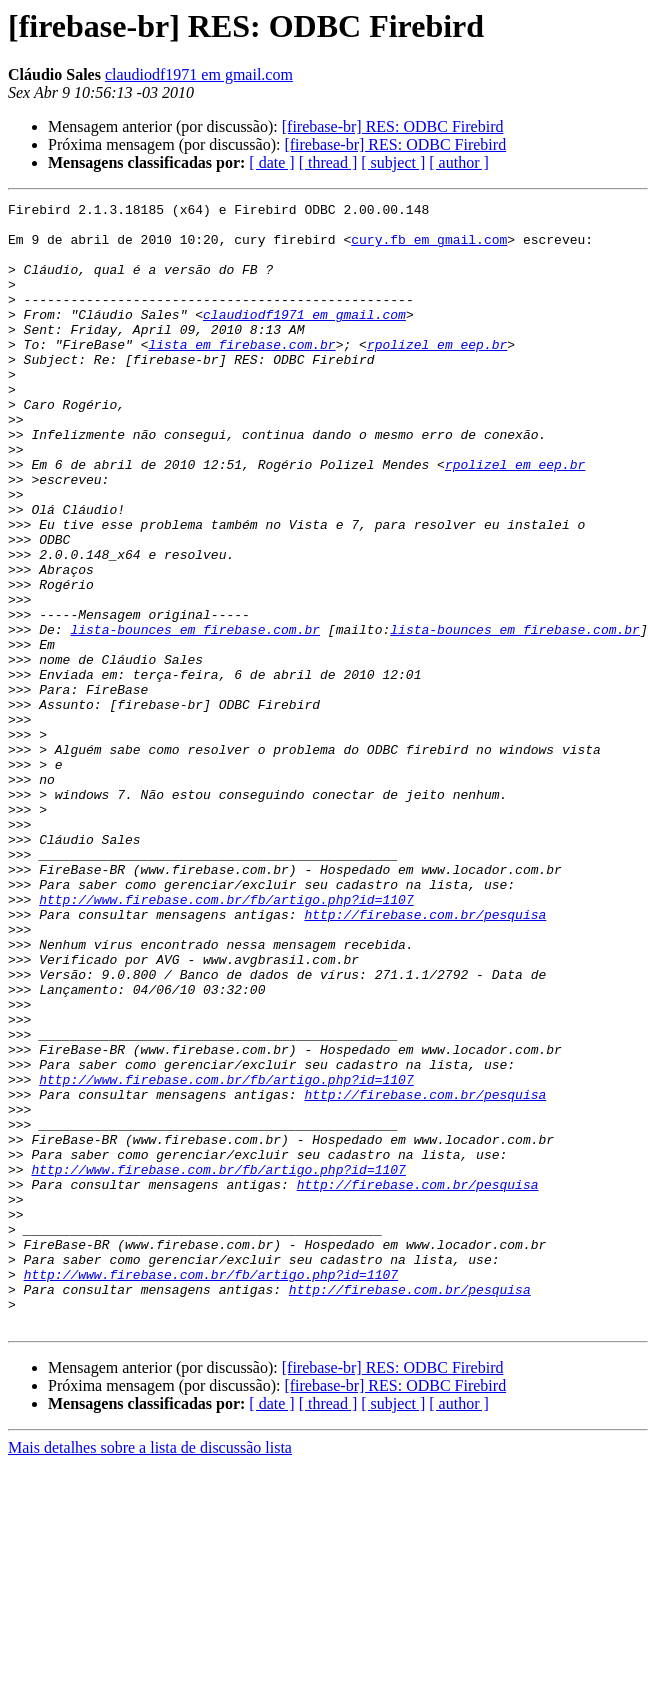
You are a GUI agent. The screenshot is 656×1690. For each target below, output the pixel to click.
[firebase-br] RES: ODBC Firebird (393, 126)
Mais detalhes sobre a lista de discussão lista (150, 1672)
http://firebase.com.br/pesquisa (425, 1058)
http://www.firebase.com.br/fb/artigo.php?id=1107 (226, 1040)
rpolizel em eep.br (437, 374)
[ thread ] (328, 162)
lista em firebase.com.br (241, 374)
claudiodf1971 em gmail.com (199, 74)
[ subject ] (393, 162)
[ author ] (459, 162)
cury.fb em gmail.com (429, 248)
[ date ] (271, 162)
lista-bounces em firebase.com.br (195, 716)
